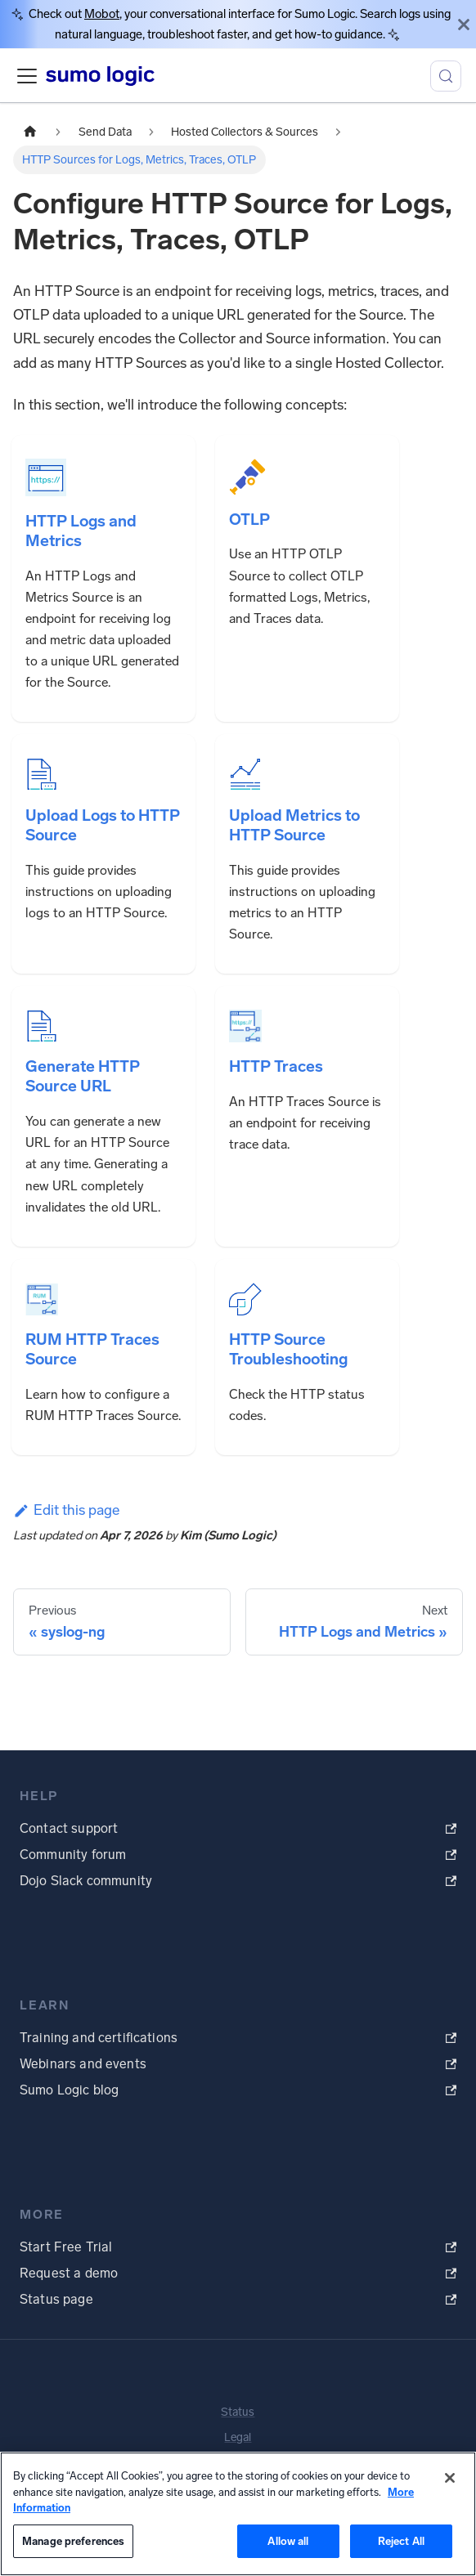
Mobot (101, 14)
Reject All (401, 2541)
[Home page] (30, 132)
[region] (238, 2514)
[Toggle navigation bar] (27, 76)
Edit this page (66, 1510)
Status (237, 2412)
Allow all (287, 2541)
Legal (237, 2437)
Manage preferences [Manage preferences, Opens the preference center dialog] (73, 2541)
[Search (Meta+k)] (445, 76)
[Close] (463, 24)
